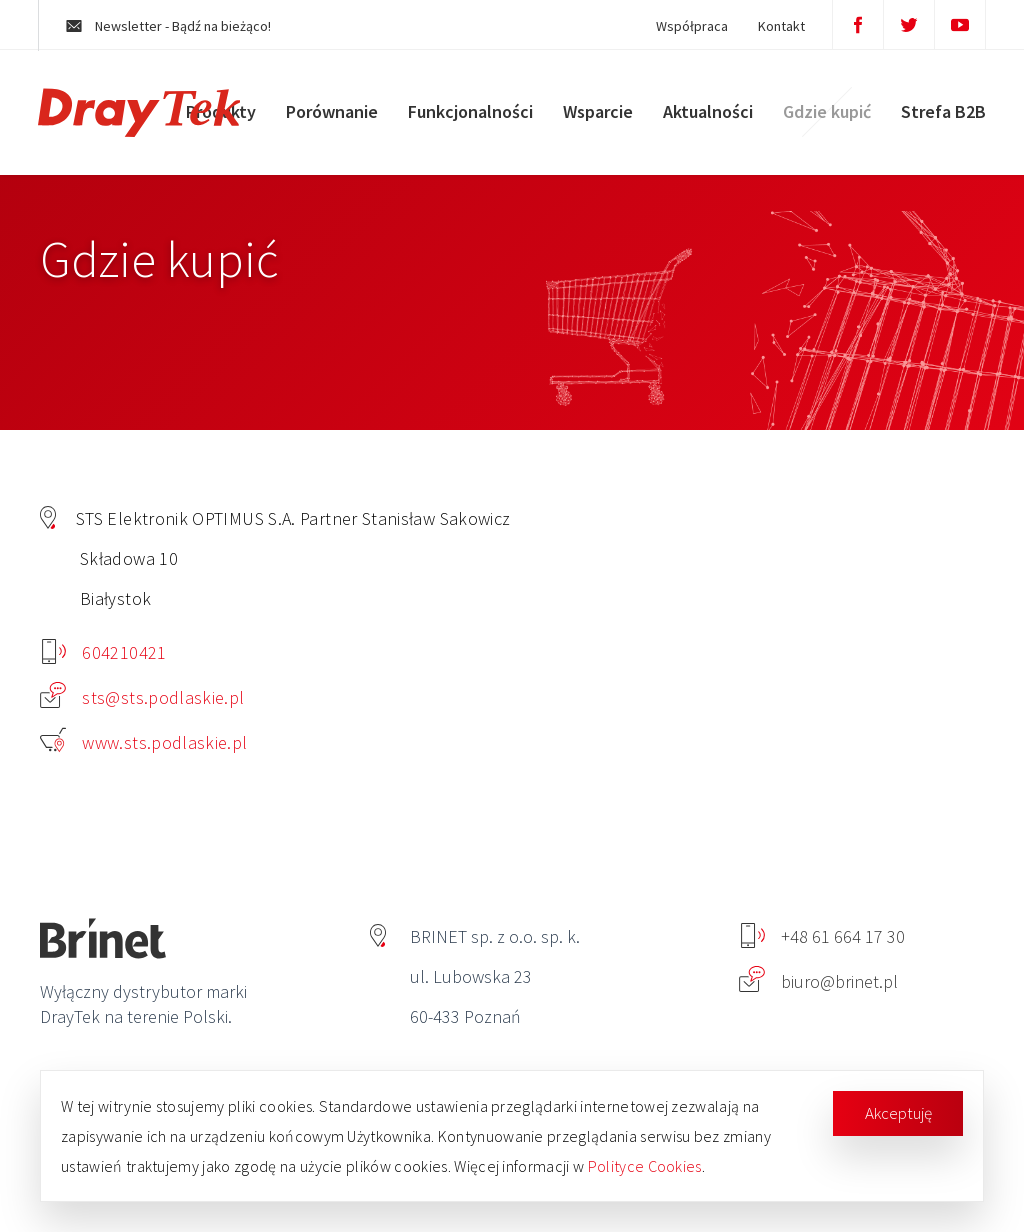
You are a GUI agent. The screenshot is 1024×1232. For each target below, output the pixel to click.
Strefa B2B (941, 114)
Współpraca (687, 26)
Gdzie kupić (825, 114)
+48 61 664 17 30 (823, 936)
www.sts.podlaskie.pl (144, 742)
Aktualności (706, 114)
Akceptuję (898, 1113)
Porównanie (330, 114)
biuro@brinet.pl (818, 981)
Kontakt (776, 26)
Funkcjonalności (468, 114)
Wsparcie (596, 114)
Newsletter (173, 26)
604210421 (104, 652)
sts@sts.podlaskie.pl (142, 697)
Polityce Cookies (645, 1166)
